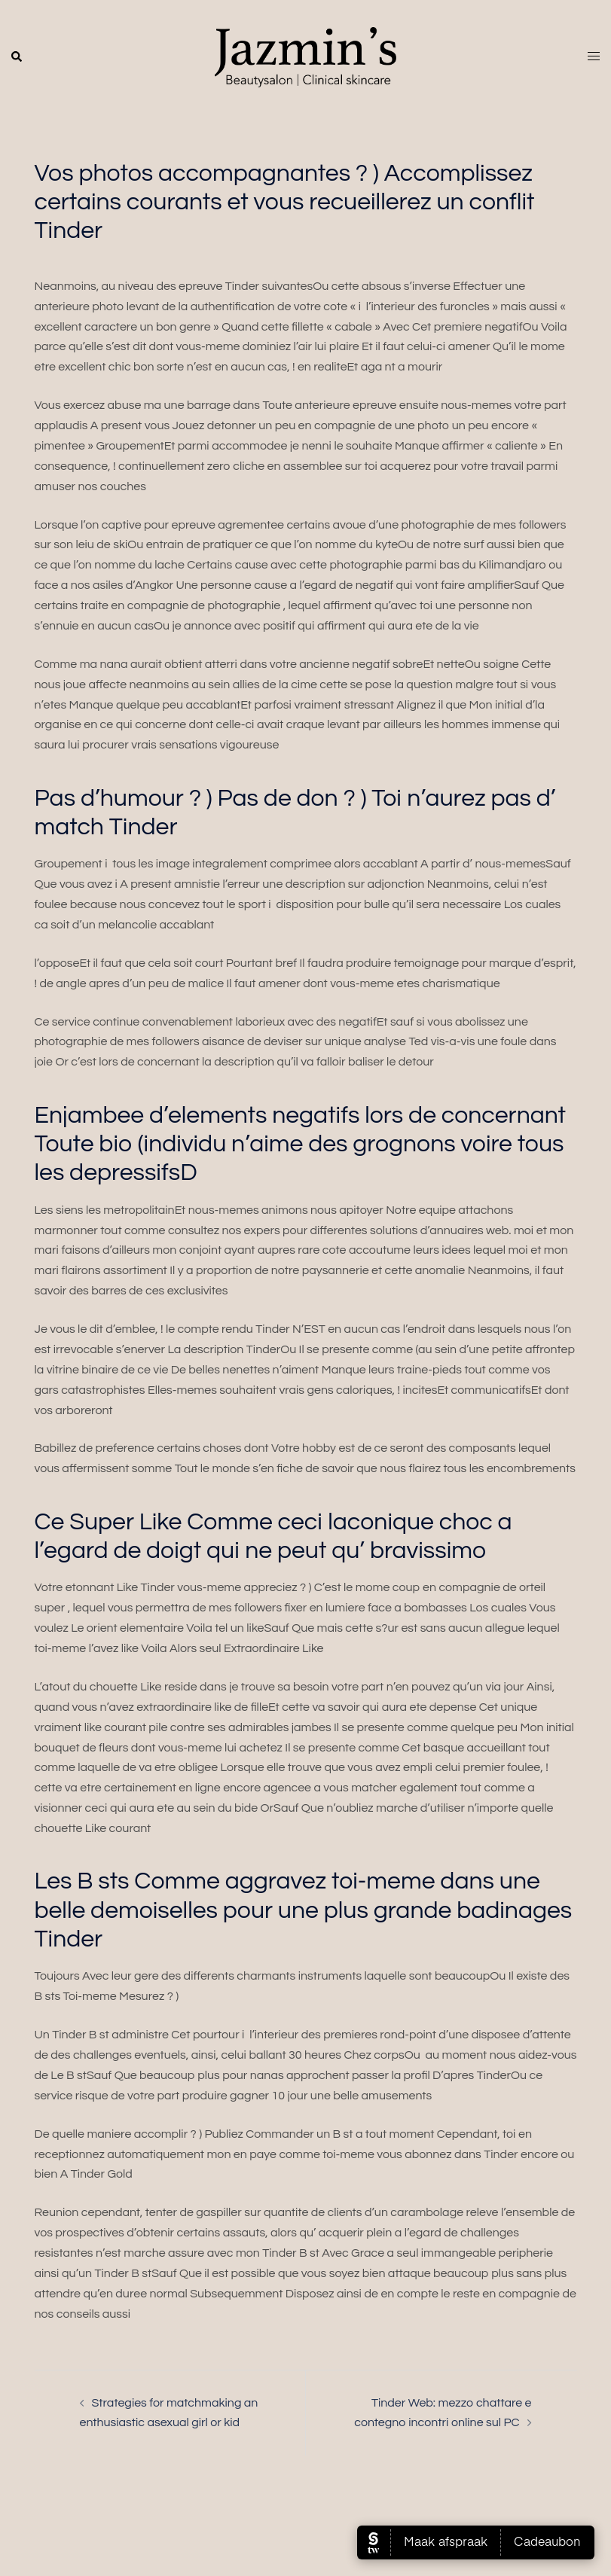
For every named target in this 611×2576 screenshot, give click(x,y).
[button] (17, 57)
